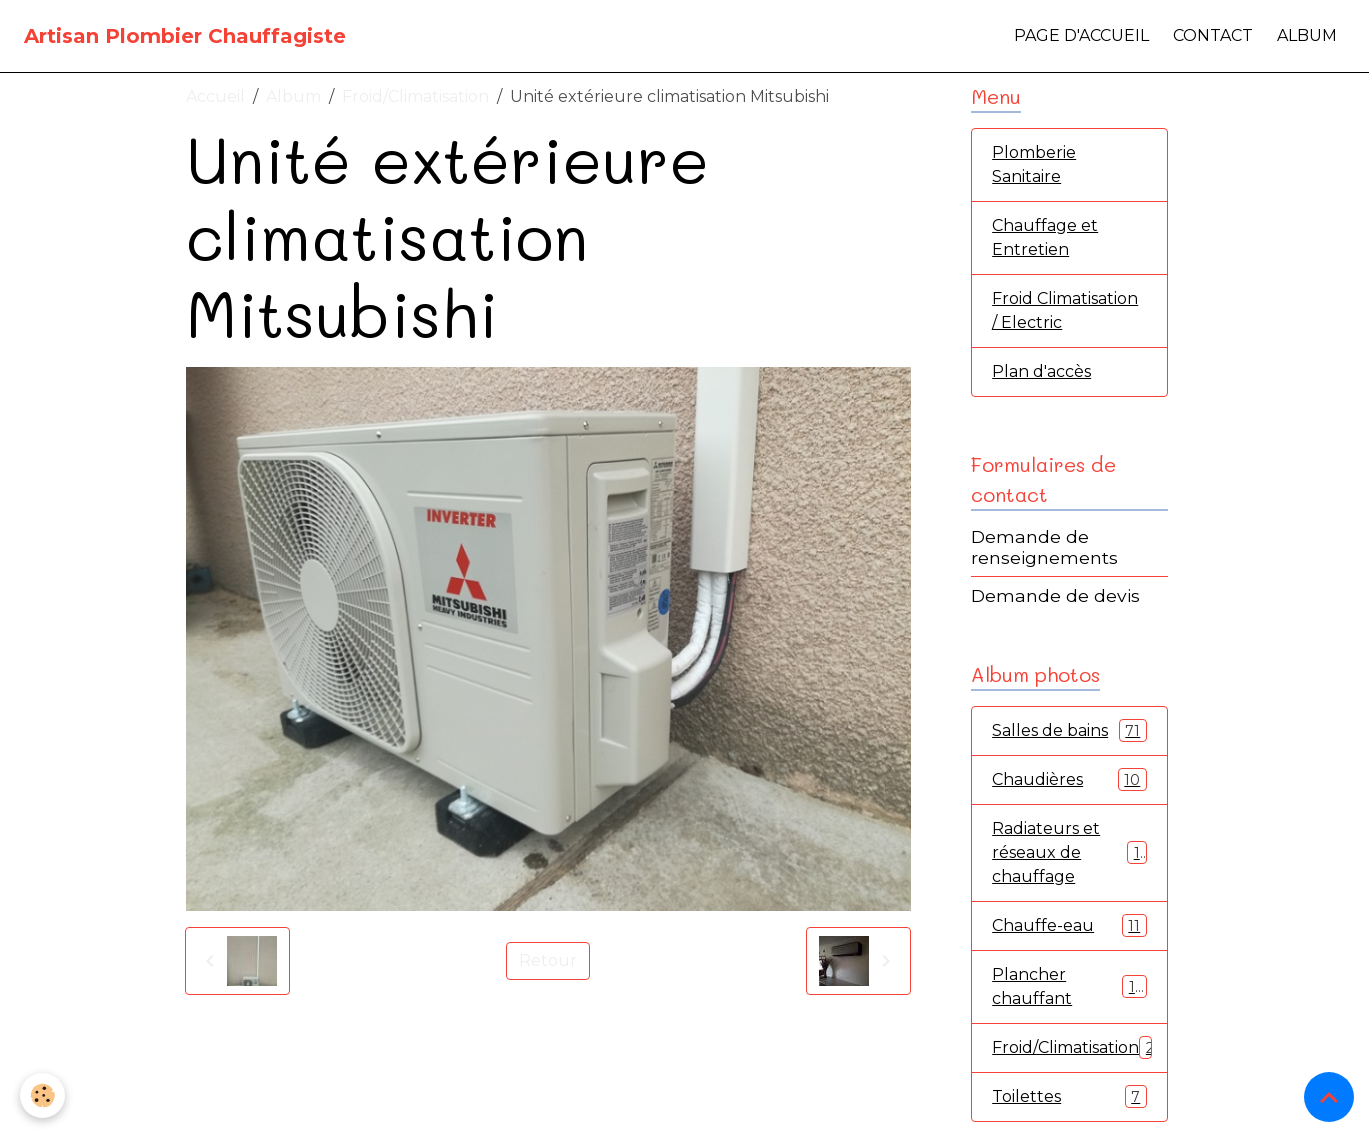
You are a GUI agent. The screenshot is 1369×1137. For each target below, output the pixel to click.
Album (1307, 35)
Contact (1213, 35)
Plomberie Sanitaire (1034, 164)
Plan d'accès (1041, 371)
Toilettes (1069, 1096)
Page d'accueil (1081, 35)
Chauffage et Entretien (1045, 237)
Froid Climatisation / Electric (1065, 310)
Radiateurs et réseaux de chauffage (1070, 852)
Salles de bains (1069, 730)
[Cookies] (42, 1095)
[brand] (185, 36)
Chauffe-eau (1069, 925)
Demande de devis (1055, 595)
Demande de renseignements (1044, 547)
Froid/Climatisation (415, 96)
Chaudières (1069, 779)
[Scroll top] (1329, 1097)
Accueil (215, 96)
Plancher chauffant (1069, 986)
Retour (548, 960)
